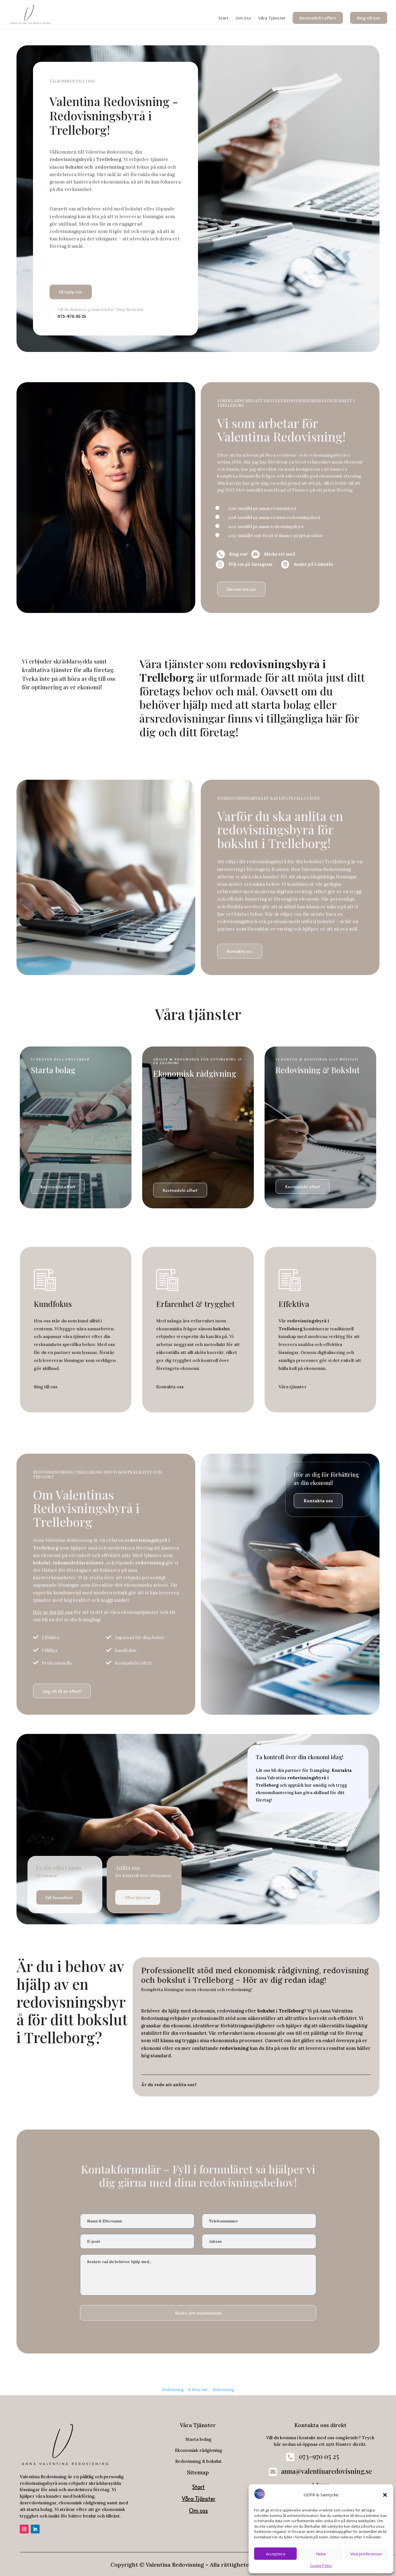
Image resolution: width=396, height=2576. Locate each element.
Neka (321, 2553)
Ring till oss (368, 18)
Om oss (243, 18)
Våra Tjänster (271, 18)
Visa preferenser (366, 2553)
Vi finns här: (198, 2389)
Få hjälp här (70, 292)
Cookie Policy (321, 2565)
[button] (385, 2495)
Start (223, 18)
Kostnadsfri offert (317, 18)
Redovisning (172, 2389)
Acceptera (275, 2553)
